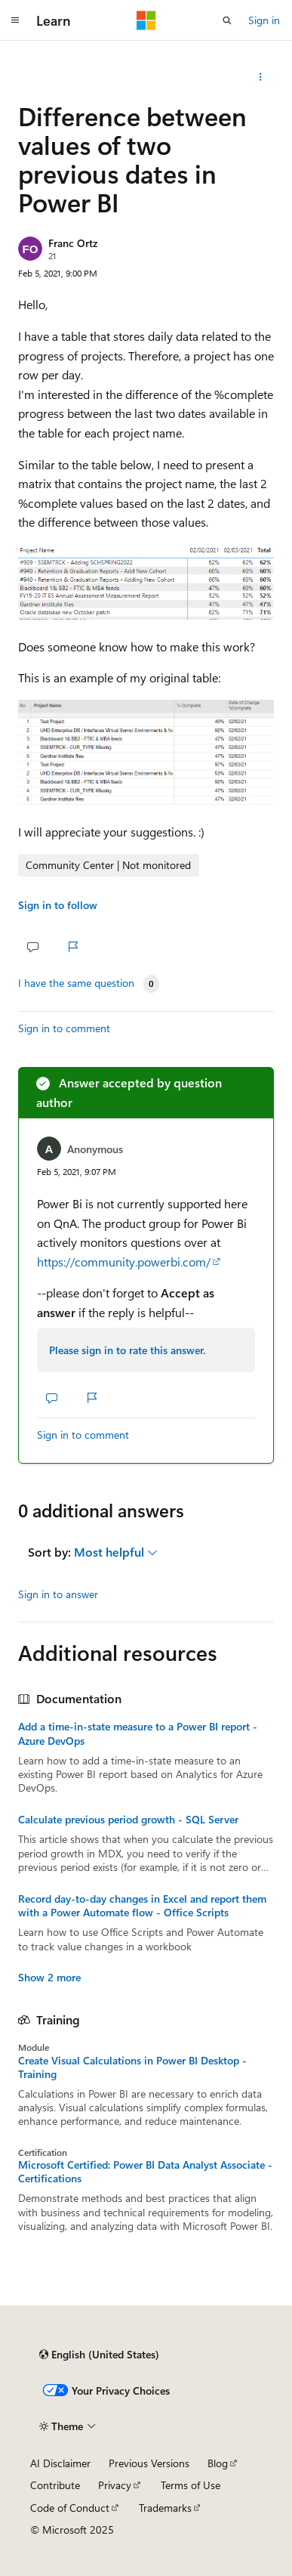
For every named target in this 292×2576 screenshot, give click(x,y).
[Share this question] (260, 77)
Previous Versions (149, 2463)
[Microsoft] (146, 20)
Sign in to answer (58, 1594)
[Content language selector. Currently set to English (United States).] (99, 2355)
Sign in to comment (64, 1028)
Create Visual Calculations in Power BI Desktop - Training (132, 2067)
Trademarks (165, 2507)
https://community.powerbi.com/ (124, 1261)
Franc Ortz (72, 243)
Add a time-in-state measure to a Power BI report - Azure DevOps (137, 1733)
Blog (217, 2463)
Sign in (264, 20)
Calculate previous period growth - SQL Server (128, 1819)
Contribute (55, 2485)
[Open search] (227, 20)
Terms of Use (190, 2485)
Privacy (114, 2485)
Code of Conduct (69, 2507)
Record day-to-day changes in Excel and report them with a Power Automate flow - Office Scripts (142, 1905)
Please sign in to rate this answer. (127, 1350)
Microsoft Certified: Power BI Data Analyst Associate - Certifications (145, 2171)
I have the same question (76, 983)
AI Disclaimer (60, 2463)
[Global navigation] (15, 20)
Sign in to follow (57, 905)
